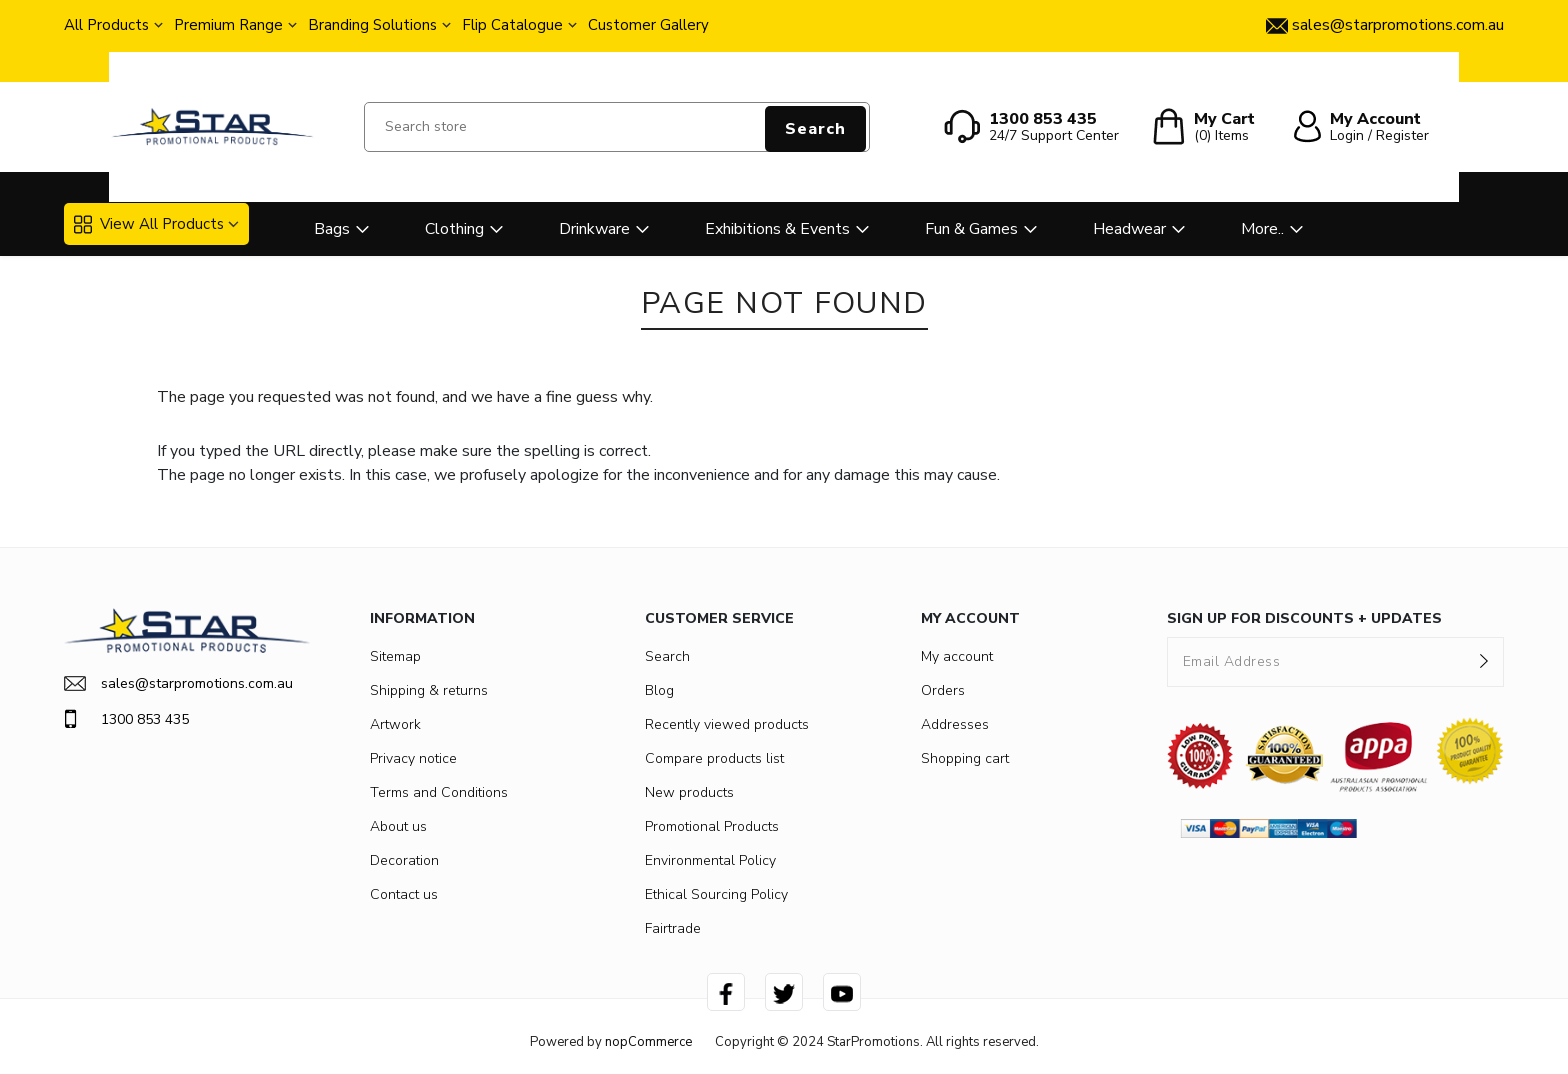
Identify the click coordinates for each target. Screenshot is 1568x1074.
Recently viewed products (727, 724)
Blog (659, 690)
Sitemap (395, 656)
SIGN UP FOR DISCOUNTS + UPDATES (1304, 618)
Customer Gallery (648, 25)
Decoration (404, 860)
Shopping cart (965, 758)
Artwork (395, 724)
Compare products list (714, 758)
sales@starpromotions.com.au (178, 683)
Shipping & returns (429, 690)
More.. (1262, 229)
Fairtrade (673, 928)
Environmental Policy (710, 860)
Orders (943, 690)
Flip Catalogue (512, 25)
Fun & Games (971, 229)
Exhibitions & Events (777, 229)
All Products (106, 25)
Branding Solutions (372, 25)
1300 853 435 (126, 719)
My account (957, 656)
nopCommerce (648, 1042)
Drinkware (594, 229)
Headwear (1129, 229)
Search (815, 129)
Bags (332, 229)
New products (689, 792)
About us (398, 826)
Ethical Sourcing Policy (716, 894)
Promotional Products (712, 826)
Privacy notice (413, 758)
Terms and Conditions (439, 792)
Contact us (404, 894)
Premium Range (228, 25)
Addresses (955, 724)
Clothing (454, 229)
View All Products (149, 224)
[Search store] (617, 127)
